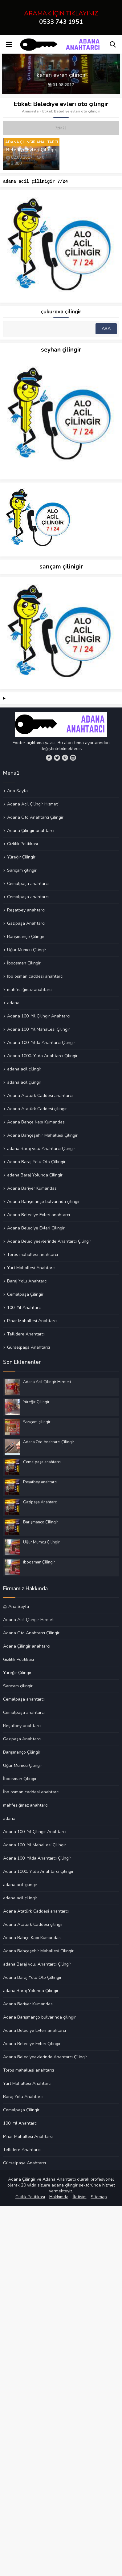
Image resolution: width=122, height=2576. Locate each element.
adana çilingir (65, 2186)
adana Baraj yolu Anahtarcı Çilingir (41, 1149)
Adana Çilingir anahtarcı (30, 831)
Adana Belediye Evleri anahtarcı (38, 1215)
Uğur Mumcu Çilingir (26, 950)
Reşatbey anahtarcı (26, 911)
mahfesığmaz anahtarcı (29, 990)
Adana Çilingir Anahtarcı (31, 142)
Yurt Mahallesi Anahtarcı (31, 1268)
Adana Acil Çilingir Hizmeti (33, 805)
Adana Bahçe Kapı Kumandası (36, 1123)
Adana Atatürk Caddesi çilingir (37, 1109)
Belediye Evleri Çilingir (31, 150)
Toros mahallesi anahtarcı (32, 1255)
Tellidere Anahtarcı (26, 1335)
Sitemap (99, 2198)
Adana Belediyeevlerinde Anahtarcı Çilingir (49, 1242)
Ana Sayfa (17, 791)
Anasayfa (30, 111)
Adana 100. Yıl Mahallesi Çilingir (38, 1030)
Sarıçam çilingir (22, 871)
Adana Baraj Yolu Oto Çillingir (36, 1162)
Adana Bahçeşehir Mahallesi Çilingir (42, 1136)
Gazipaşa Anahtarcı (26, 924)
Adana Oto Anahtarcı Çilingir (35, 818)
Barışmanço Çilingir (25, 937)
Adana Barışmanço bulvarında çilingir (43, 1202)
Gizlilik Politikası (22, 844)
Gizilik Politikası (30, 2198)
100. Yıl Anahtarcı (24, 1308)
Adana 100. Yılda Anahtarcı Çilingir (41, 1043)
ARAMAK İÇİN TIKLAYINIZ (61, 17)
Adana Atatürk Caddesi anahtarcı (40, 1096)
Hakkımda (58, 2198)
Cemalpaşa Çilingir (25, 1295)
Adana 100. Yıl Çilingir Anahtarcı (38, 1017)
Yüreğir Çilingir (21, 858)
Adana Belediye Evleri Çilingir (36, 1229)
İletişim (80, 2198)
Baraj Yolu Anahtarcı (27, 1282)
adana (13, 1003)
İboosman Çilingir (24, 964)
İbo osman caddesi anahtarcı (35, 977)
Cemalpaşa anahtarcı (28, 884)
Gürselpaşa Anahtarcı (28, 1348)
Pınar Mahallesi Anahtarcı (32, 1321)
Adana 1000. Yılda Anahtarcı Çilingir (42, 1056)
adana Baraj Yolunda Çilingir (35, 1176)
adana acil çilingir (24, 1070)
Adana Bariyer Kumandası (32, 1189)
